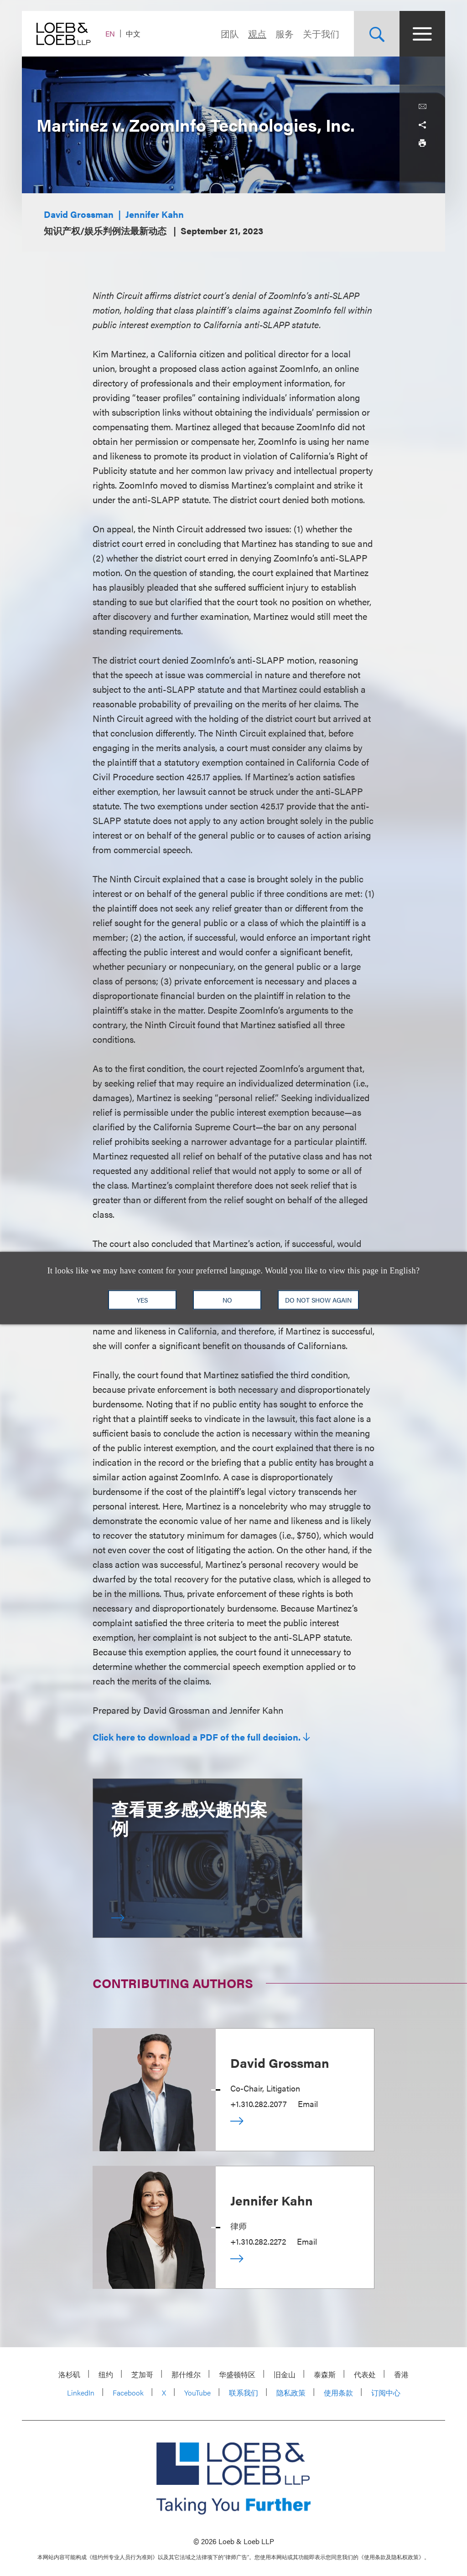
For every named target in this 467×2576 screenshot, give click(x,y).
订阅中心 (385, 2392)
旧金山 (285, 2374)
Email (308, 2103)
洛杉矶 (69, 2374)
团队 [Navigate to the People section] (230, 33)
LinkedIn (80, 2392)
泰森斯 (325, 2374)
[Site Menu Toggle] (422, 34)
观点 (257, 33)
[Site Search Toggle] (377, 34)
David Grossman (79, 214)
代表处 (365, 2374)
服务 (284, 33)
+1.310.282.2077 (258, 2103)
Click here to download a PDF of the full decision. (197, 1737)
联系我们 (243, 2392)
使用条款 (338, 2392)
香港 (401, 2374)
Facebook (128, 2392)
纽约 (106, 2374)
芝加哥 (142, 2374)
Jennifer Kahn (154, 214)
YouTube (197, 2392)
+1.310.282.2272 (258, 2241)
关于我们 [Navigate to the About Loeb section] (321, 33)
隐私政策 (291, 2392)
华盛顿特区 (237, 2374)
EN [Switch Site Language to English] (110, 33)
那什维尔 (186, 2374)
